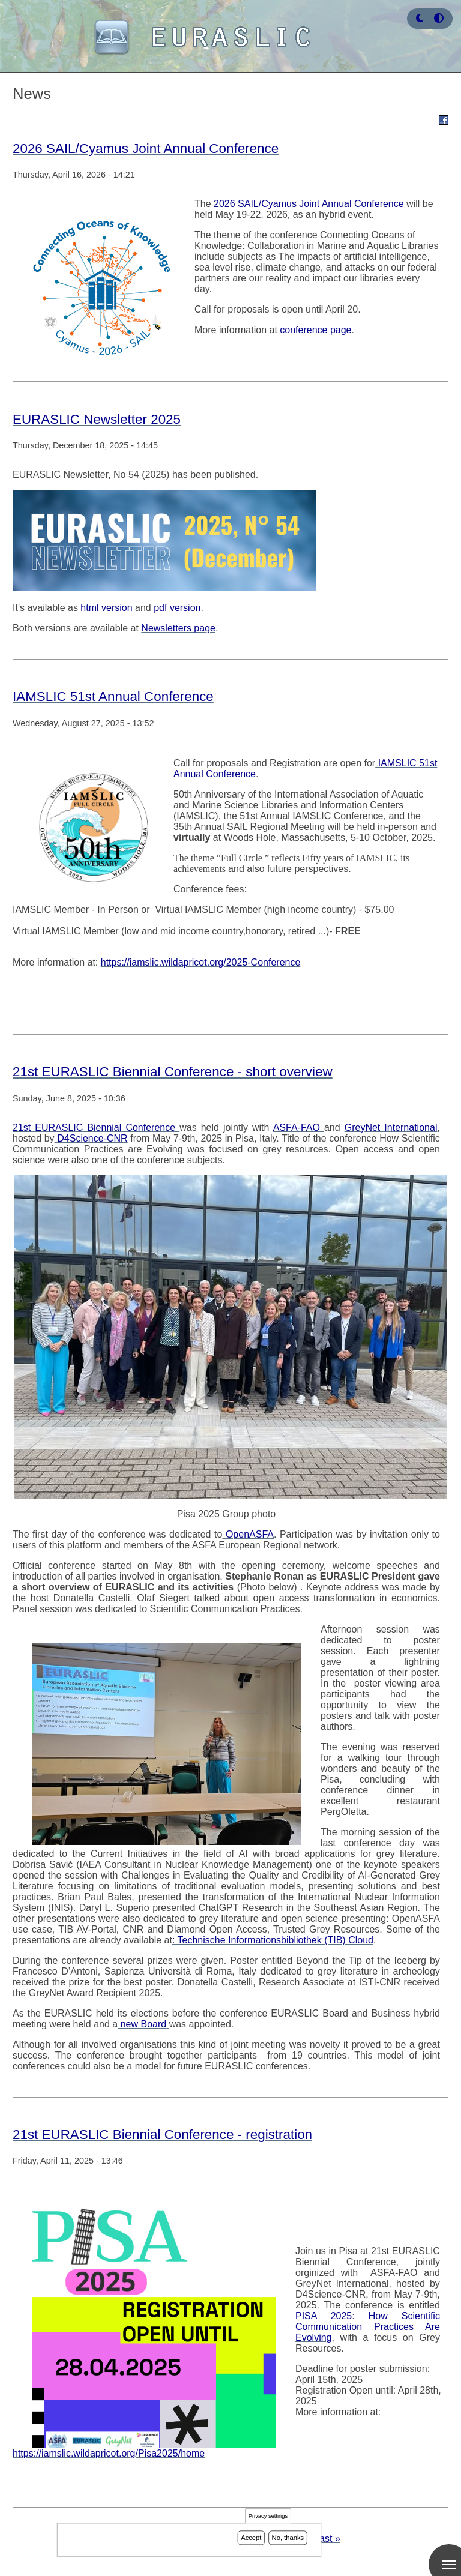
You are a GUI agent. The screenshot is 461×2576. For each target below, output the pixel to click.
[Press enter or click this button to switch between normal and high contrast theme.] (439, 18)
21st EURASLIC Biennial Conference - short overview (173, 1071)
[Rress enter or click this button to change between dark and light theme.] (421, 18)
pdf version (177, 608)
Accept (251, 2537)
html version (106, 608)
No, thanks (288, 2537)
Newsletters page (178, 628)
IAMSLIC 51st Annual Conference (113, 696)
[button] (419, 18)
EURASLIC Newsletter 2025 (97, 419)
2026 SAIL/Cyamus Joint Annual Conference (146, 148)
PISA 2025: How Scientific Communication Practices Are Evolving (367, 2327)
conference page (314, 330)
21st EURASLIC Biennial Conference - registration (162, 2134)
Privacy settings (268, 2516)
